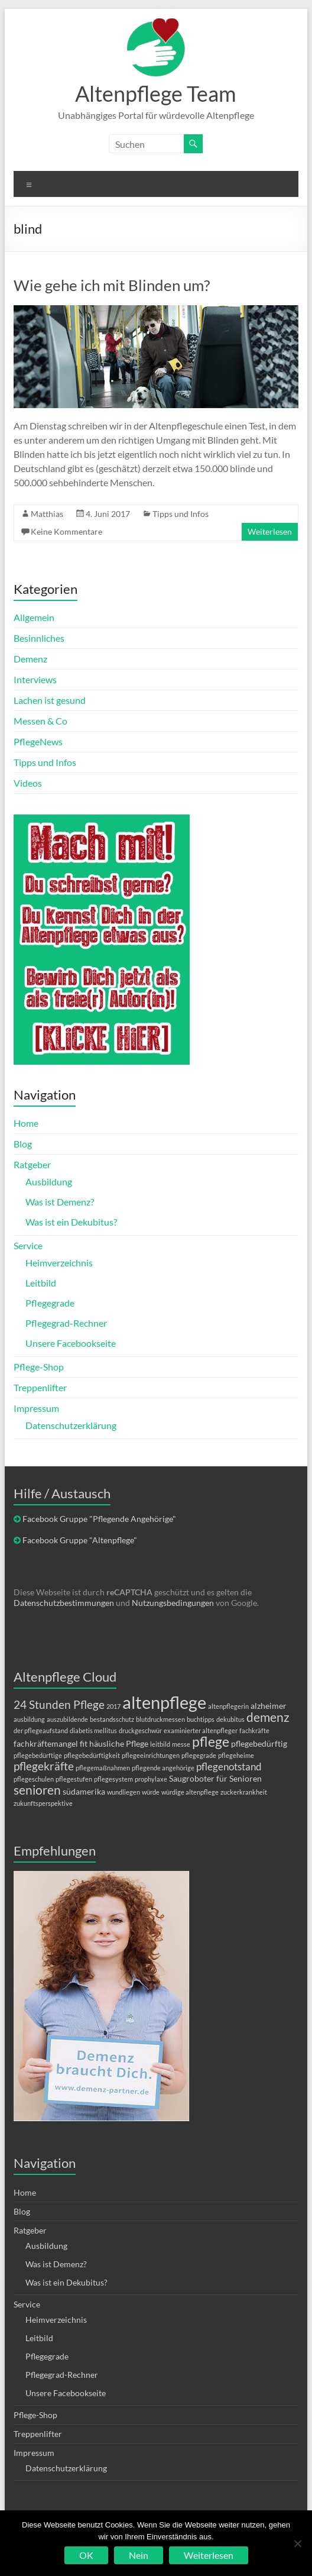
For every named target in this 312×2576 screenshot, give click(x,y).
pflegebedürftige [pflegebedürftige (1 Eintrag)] (38, 1755)
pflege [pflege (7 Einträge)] (210, 1741)
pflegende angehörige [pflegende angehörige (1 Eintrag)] (163, 1768)
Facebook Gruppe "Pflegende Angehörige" (99, 1519)
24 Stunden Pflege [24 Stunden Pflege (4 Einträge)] (59, 1704)
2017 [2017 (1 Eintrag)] (113, 1706)
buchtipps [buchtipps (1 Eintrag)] (200, 1719)
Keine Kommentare (66, 531)
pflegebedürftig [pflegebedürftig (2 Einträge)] (259, 1743)
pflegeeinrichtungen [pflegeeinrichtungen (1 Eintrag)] (151, 1755)
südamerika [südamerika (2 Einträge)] (84, 1791)
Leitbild (40, 1282)
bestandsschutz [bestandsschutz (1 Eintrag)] (112, 1719)
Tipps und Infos (180, 514)
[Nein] (297, 2543)
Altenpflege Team (155, 93)
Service (28, 1245)
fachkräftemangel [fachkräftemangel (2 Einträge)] (46, 1743)
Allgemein (34, 617)
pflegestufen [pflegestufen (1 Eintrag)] (74, 1779)
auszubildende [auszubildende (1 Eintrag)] (67, 1719)
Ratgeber (32, 1164)
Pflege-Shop (39, 1366)
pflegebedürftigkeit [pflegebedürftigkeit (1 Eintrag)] (92, 1755)
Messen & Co (40, 720)
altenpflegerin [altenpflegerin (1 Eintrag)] (228, 1706)
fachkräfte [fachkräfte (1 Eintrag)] (254, 1730)
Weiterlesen (270, 531)
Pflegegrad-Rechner (66, 1323)
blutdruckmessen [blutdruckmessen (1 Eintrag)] (160, 1719)
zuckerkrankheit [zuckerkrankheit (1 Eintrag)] (243, 1792)
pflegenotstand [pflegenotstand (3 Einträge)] (229, 1766)
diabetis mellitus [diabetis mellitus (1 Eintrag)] (93, 1730)
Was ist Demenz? (59, 1201)
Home (26, 1123)
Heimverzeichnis (59, 1262)
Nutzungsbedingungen (173, 1603)
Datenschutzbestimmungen (64, 1603)
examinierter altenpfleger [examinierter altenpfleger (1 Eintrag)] (201, 1730)
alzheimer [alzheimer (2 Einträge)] (269, 1706)
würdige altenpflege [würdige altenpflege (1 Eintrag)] (190, 1792)
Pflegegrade (49, 1302)
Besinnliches (39, 638)
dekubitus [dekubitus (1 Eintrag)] (230, 1719)
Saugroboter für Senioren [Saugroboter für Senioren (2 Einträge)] (215, 1778)
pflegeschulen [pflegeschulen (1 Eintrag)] (34, 1779)
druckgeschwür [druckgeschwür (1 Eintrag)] (140, 1730)
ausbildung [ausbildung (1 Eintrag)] (29, 1719)
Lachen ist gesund (50, 700)
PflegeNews (38, 741)
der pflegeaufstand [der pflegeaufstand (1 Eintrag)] (41, 1730)
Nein (138, 2555)
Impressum (36, 1408)
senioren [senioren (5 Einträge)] (37, 1789)
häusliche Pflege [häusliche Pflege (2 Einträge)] (118, 1743)
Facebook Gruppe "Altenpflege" (79, 1540)
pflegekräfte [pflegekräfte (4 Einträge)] (44, 1766)
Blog (23, 1143)
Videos (28, 782)
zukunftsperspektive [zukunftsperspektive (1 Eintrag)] (43, 1803)
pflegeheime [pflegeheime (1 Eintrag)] (236, 1755)
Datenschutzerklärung (70, 1425)
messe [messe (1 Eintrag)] (181, 1744)
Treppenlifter (40, 1387)
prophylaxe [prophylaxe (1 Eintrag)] (151, 1779)
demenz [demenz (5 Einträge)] (268, 1716)
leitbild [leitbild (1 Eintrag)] (160, 1744)
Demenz (30, 658)
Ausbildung (48, 1181)
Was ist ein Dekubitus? (71, 1221)
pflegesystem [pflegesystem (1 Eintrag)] (113, 1779)
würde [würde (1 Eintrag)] (151, 1792)
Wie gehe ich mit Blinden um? (112, 285)
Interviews (35, 679)
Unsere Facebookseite (70, 1343)
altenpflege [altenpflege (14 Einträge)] (164, 1702)
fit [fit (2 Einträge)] (83, 1743)
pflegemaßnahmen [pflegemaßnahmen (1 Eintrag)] (103, 1768)
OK (86, 2555)
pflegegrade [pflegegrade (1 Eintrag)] (198, 1755)
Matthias (47, 514)
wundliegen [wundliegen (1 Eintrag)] (123, 1792)
